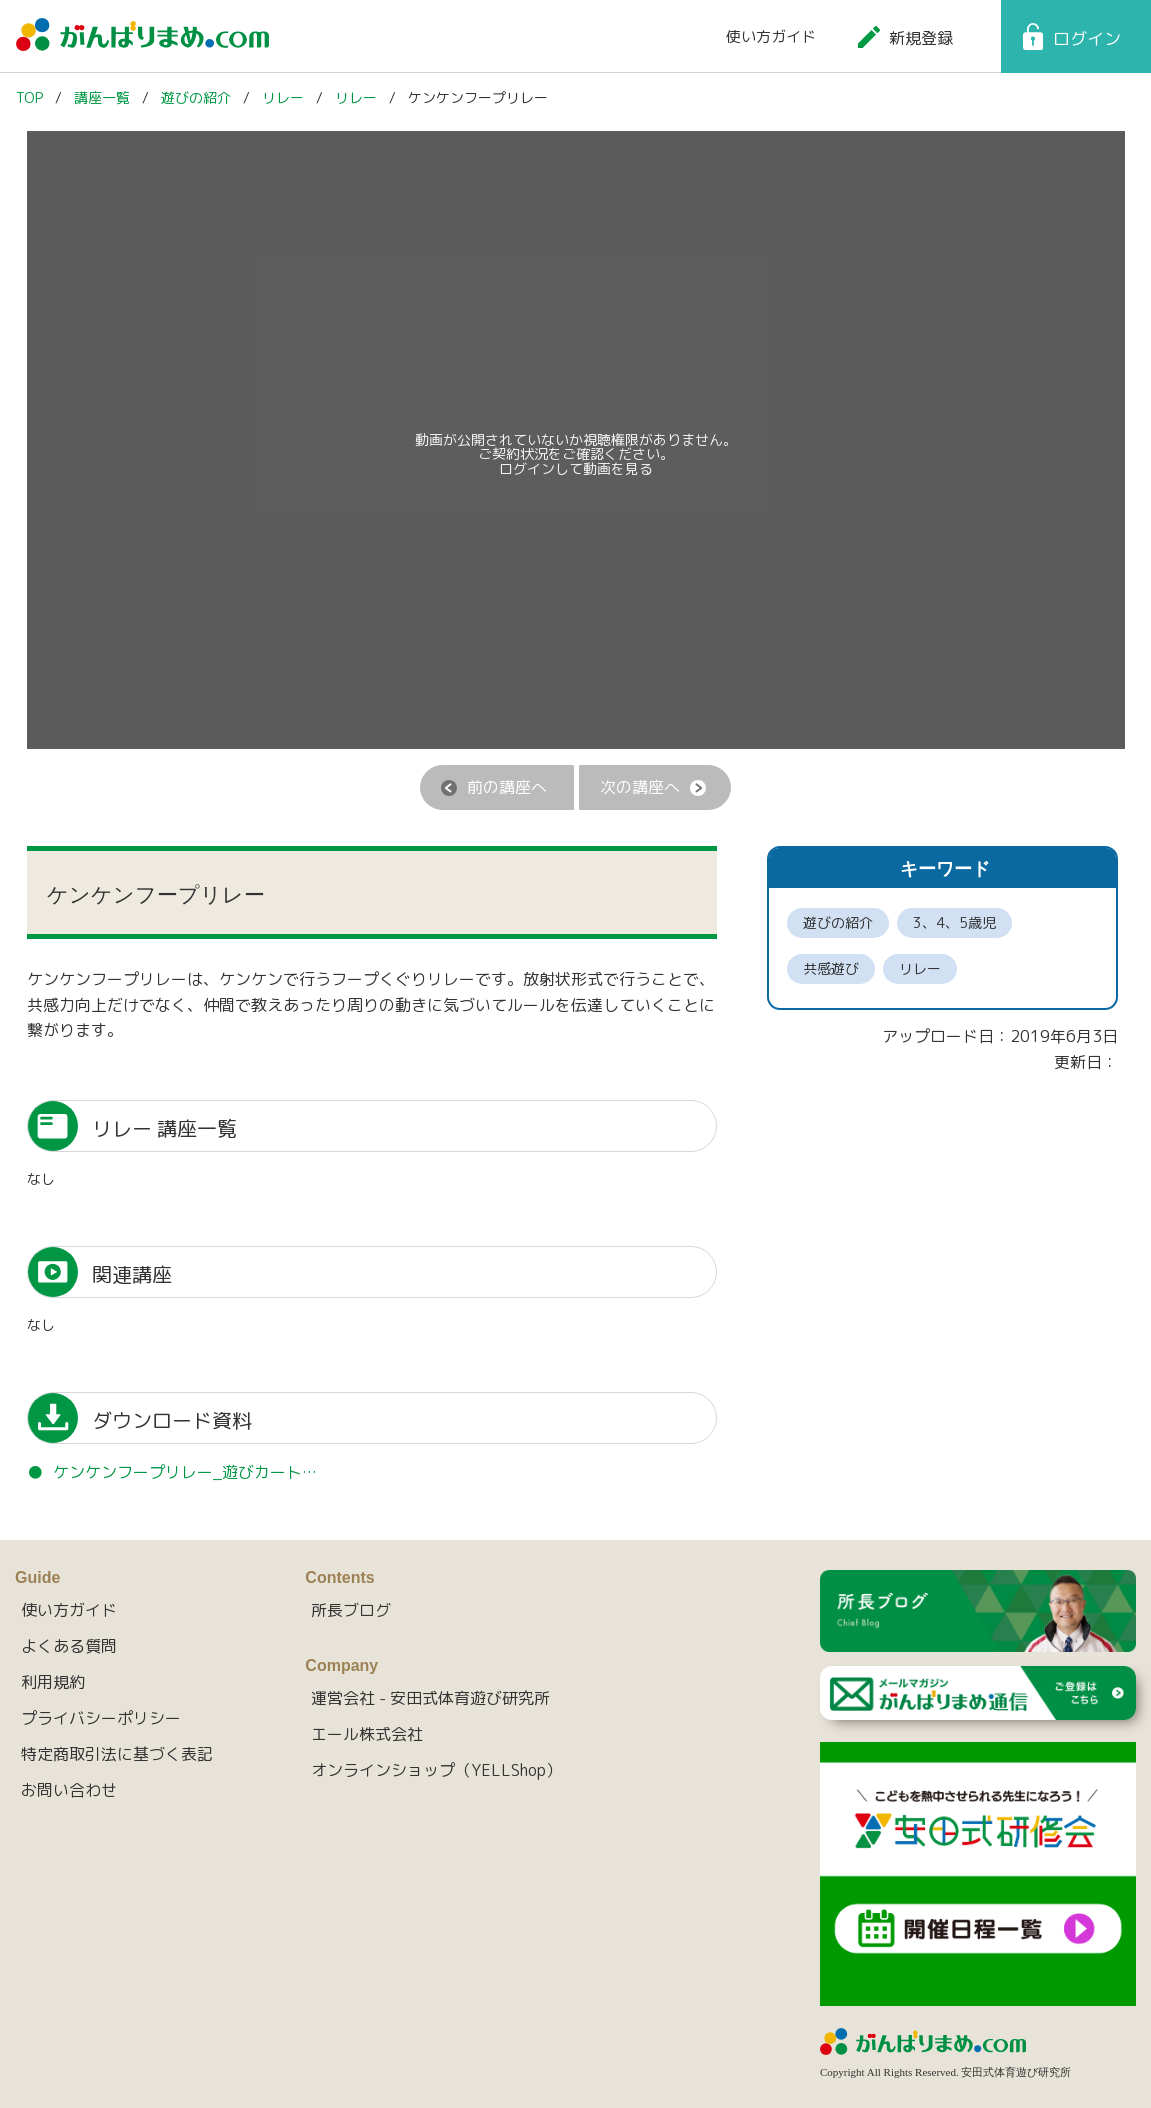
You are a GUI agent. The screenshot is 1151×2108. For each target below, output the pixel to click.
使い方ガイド (771, 36)
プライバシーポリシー (101, 1718)
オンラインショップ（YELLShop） (436, 1770)
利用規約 (53, 1682)
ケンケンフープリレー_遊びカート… (185, 1472)
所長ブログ (351, 1610)
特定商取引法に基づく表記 (117, 1754)
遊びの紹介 (838, 922)
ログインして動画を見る (576, 469)
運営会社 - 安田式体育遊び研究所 (430, 1698)
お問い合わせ (69, 1790)
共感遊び (831, 968)
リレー (920, 968)
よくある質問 (69, 1646)
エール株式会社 (367, 1734)
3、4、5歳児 (954, 922)
